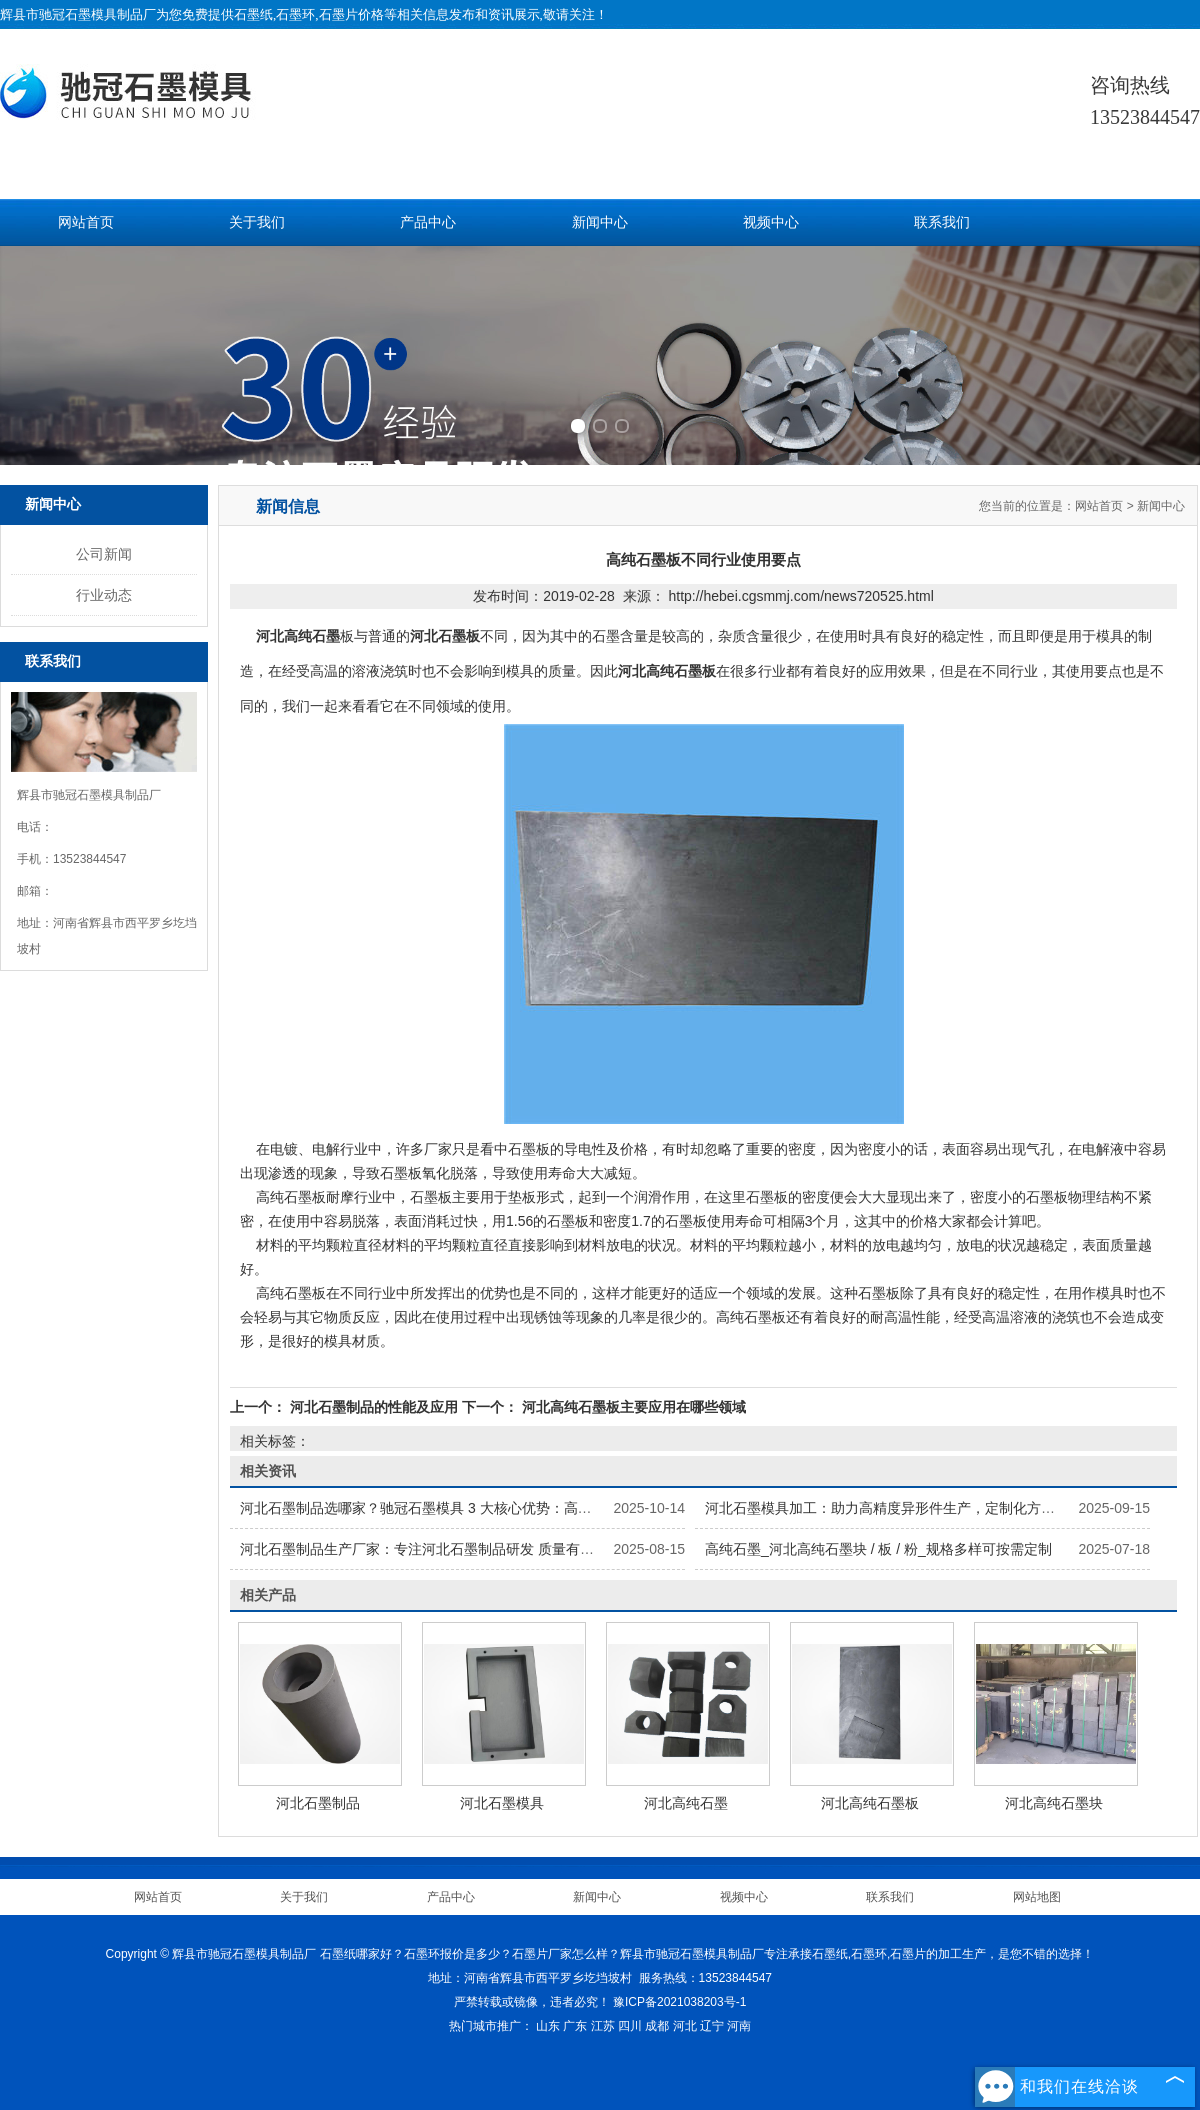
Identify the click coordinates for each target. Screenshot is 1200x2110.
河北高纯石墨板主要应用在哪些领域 (632, 1407)
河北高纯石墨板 (870, 1803)
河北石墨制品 (318, 1803)
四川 (630, 2026)
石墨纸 (253, 14)
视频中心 (771, 222)
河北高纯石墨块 (1054, 1803)
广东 (575, 2026)
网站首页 (86, 222)
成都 (657, 2026)
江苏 (603, 2026)
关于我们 (257, 222)
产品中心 (428, 222)
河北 (685, 2026)
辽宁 (712, 2026)
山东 (548, 2026)
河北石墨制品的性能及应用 (374, 1407)
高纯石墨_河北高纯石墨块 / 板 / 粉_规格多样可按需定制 (878, 1549)
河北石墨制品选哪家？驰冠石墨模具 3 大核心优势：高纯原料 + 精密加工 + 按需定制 (501, 1508)
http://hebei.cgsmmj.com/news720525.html (800, 596)
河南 (739, 2026)
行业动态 (104, 595)
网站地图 (1037, 1897)
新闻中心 (600, 222)
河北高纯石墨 (686, 1803)
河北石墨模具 (502, 1803)
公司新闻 (104, 554)
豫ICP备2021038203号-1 (679, 2002)
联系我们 (942, 222)
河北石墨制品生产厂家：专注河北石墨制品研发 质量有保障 (424, 1549)
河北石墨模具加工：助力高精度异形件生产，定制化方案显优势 (901, 1508)
